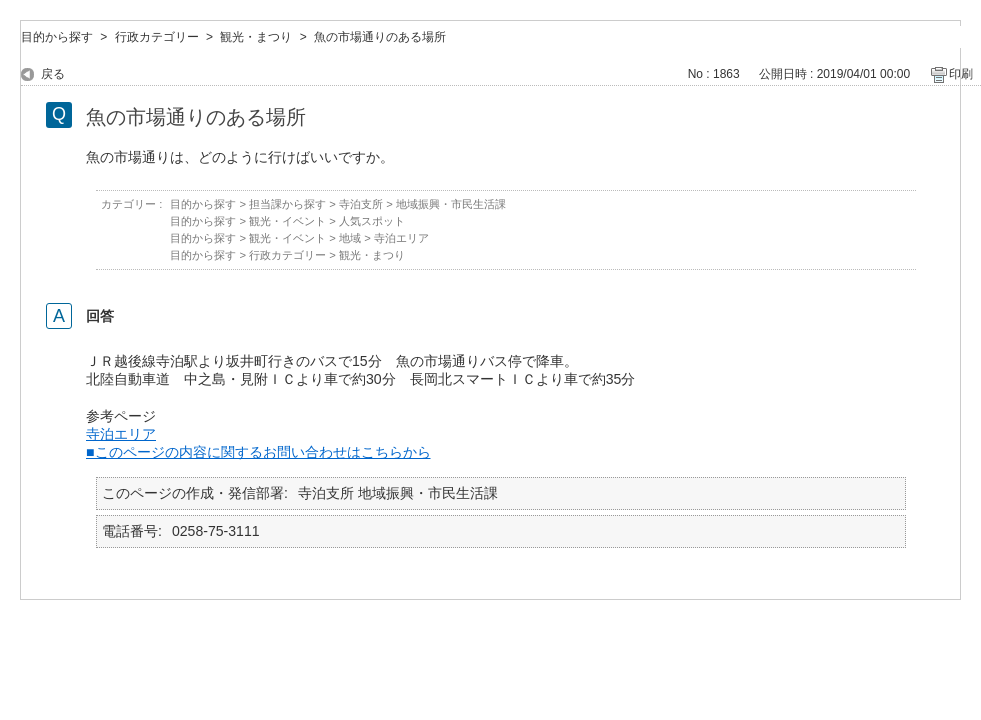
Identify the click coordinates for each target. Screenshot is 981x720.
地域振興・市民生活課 (451, 204)
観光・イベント (287, 221)
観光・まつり (256, 37)
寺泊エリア (401, 238)
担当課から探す (287, 204)
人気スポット (372, 221)
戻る (53, 74)
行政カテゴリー (157, 37)
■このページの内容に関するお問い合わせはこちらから (258, 452)
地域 (350, 238)
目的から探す (57, 37)
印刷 (961, 74)
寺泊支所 (361, 204)
